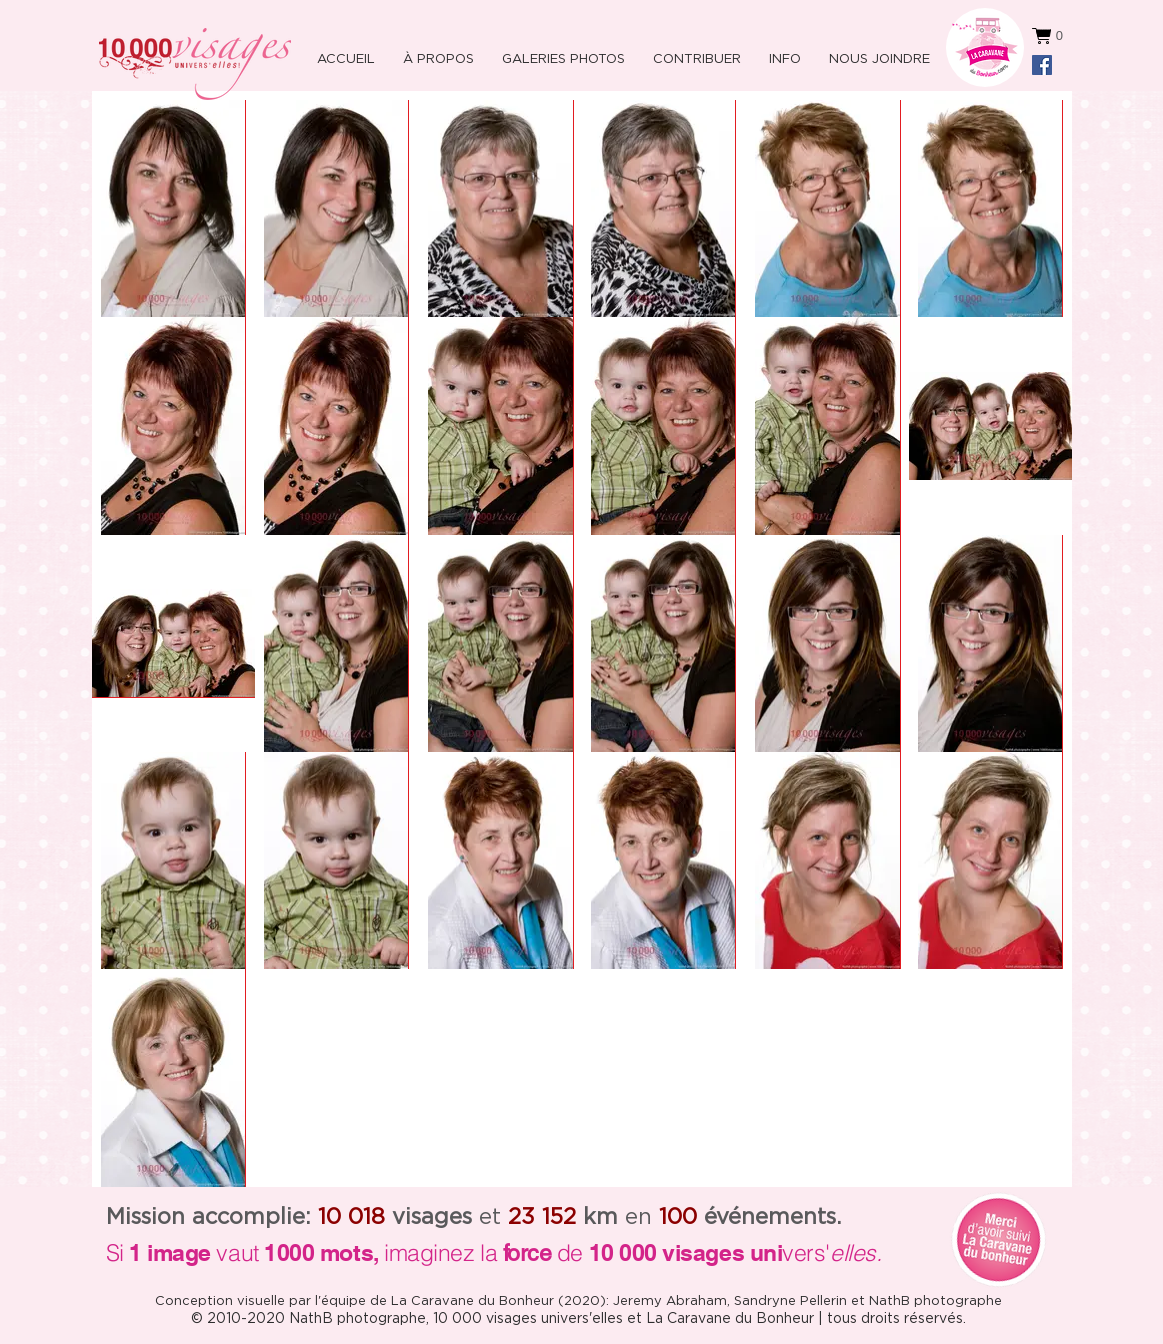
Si (115, 1252)
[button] (782, 50)
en (617, 1217)
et (446, 1217)
